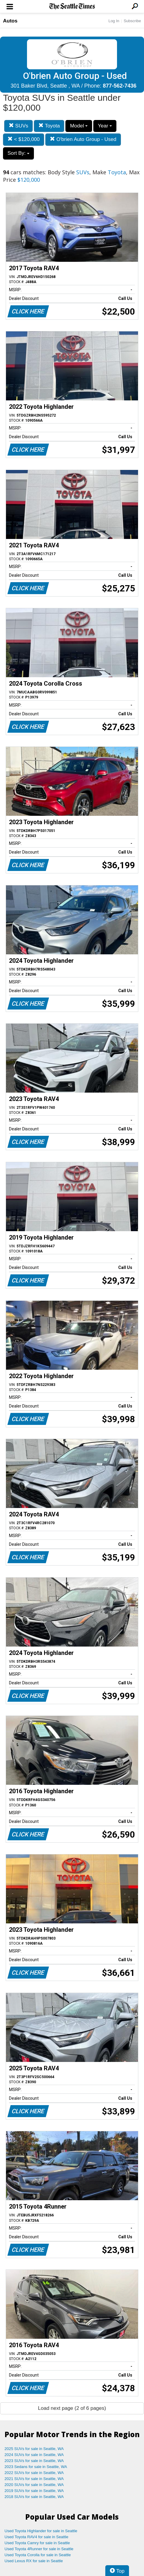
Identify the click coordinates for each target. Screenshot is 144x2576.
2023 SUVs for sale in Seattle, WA (34, 2460)
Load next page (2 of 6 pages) (72, 2408)
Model (79, 126)
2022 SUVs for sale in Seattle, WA (34, 2472)
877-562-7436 (119, 86)
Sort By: (18, 153)
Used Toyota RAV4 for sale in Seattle (36, 2537)
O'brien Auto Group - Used (83, 139)
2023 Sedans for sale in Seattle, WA (35, 2466)
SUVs (18, 126)
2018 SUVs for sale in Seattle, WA (34, 2496)
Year (105, 126)
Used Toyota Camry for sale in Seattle (37, 2543)
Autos (10, 21)
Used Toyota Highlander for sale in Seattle (40, 2531)
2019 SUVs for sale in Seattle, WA (34, 2490)
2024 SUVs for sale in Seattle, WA (34, 2454)
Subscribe (132, 21)
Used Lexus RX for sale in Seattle (33, 2561)
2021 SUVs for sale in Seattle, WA (34, 2478)
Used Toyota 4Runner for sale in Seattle (39, 2549)
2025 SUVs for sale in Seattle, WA (34, 2448)
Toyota (49, 126)
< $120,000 (24, 139)
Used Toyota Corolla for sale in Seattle (37, 2555)
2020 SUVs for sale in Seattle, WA (34, 2484)
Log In (113, 21)
